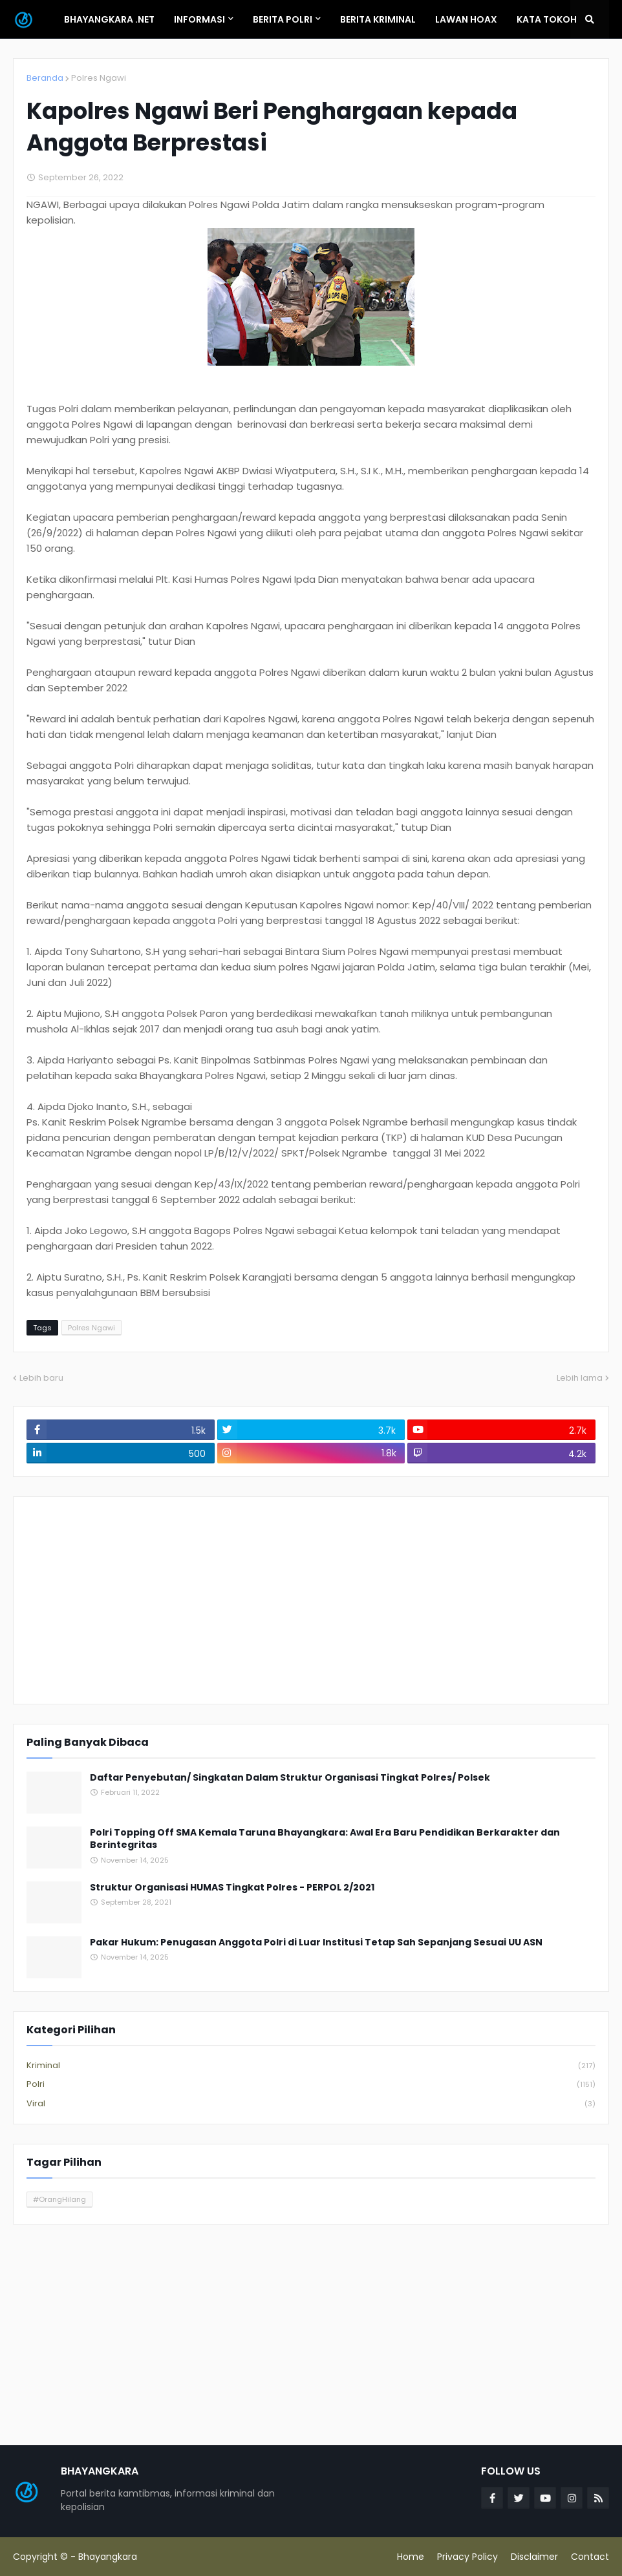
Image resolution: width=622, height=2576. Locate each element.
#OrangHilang (59, 2199)
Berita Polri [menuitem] (282, 19)
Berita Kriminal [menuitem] (378, 19)
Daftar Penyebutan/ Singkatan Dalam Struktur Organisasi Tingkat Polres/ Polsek (290, 1778)
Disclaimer (534, 2556)
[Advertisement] (311, 1600)
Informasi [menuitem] (199, 19)
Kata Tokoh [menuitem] (547, 19)
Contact (590, 2556)
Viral (311, 2103)
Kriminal (311, 2066)
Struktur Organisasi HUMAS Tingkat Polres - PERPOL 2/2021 (232, 1887)
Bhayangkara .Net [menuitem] (109, 19)
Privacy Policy (467, 2556)
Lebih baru (41, 1378)
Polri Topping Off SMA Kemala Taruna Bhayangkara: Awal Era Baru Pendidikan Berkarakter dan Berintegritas (325, 1839)
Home (410, 2556)
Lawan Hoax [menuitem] (466, 19)
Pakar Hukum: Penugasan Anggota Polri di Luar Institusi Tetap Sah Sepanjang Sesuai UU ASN (316, 1942)
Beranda (45, 78)
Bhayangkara (107, 2556)
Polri (311, 2084)
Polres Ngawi (98, 78)
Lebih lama (580, 1378)
